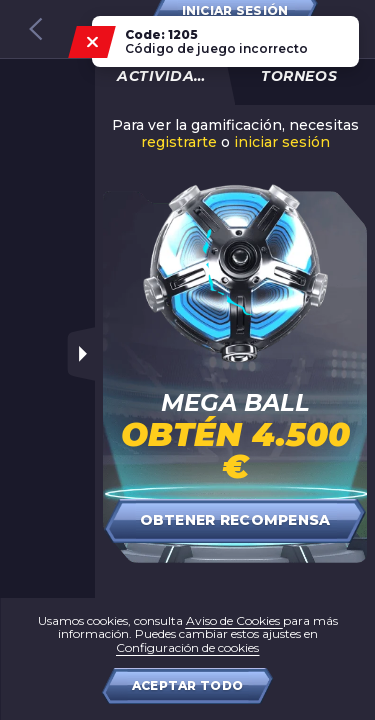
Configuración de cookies (187, 647)
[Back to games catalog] (36, 29)
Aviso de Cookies (234, 620)
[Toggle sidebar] (81, 354)
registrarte (179, 142)
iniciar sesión (282, 142)
